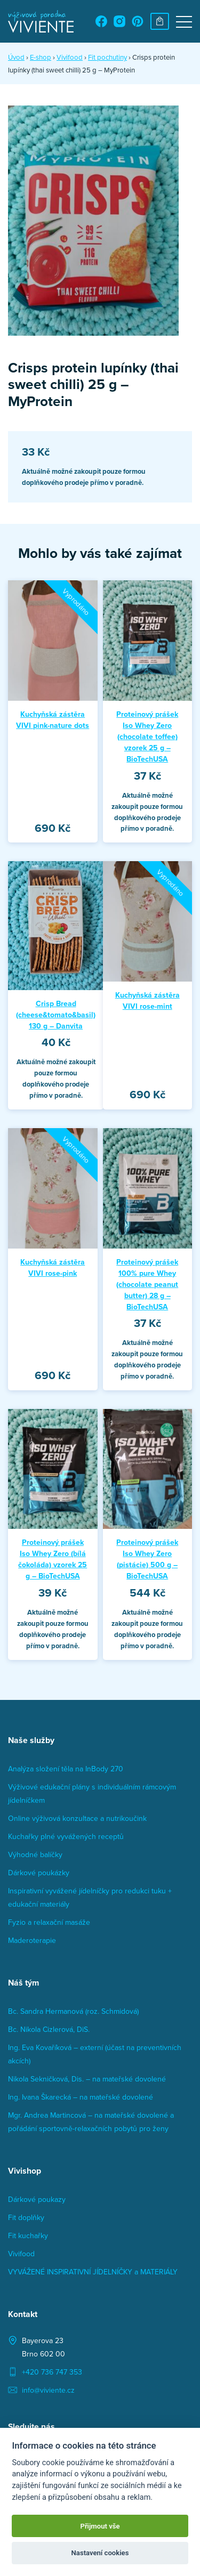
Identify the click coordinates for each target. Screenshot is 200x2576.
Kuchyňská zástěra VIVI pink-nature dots (52, 720)
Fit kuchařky (28, 2235)
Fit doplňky (26, 2217)
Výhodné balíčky (35, 1854)
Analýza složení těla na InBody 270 (65, 1768)
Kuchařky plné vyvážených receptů (66, 1836)
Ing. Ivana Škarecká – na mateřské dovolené (80, 2097)
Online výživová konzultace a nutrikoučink (77, 1818)
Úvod (16, 57)
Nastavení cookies (100, 2553)
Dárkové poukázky (38, 1872)
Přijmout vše (99, 2526)
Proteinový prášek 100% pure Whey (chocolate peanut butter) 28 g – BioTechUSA (147, 1284)
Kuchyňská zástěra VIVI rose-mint (147, 1000)
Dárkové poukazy (37, 2199)
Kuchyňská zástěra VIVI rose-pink (52, 1267)
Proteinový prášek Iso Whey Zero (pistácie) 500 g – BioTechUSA (147, 1559)
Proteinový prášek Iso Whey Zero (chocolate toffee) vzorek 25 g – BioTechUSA (147, 736)
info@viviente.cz (48, 2390)
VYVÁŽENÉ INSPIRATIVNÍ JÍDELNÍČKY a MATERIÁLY (93, 2271)
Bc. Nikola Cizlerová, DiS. (49, 2029)
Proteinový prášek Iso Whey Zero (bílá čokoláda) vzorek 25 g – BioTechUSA (52, 1559)
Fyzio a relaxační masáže (49, 1922)
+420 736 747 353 (52, 2372)
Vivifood (21, 2253)
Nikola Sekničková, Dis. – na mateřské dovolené (87, 2078)
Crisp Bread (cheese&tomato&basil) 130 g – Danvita (55, 1014)
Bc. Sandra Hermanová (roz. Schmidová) (73, 2011)
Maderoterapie (32, 1940)
